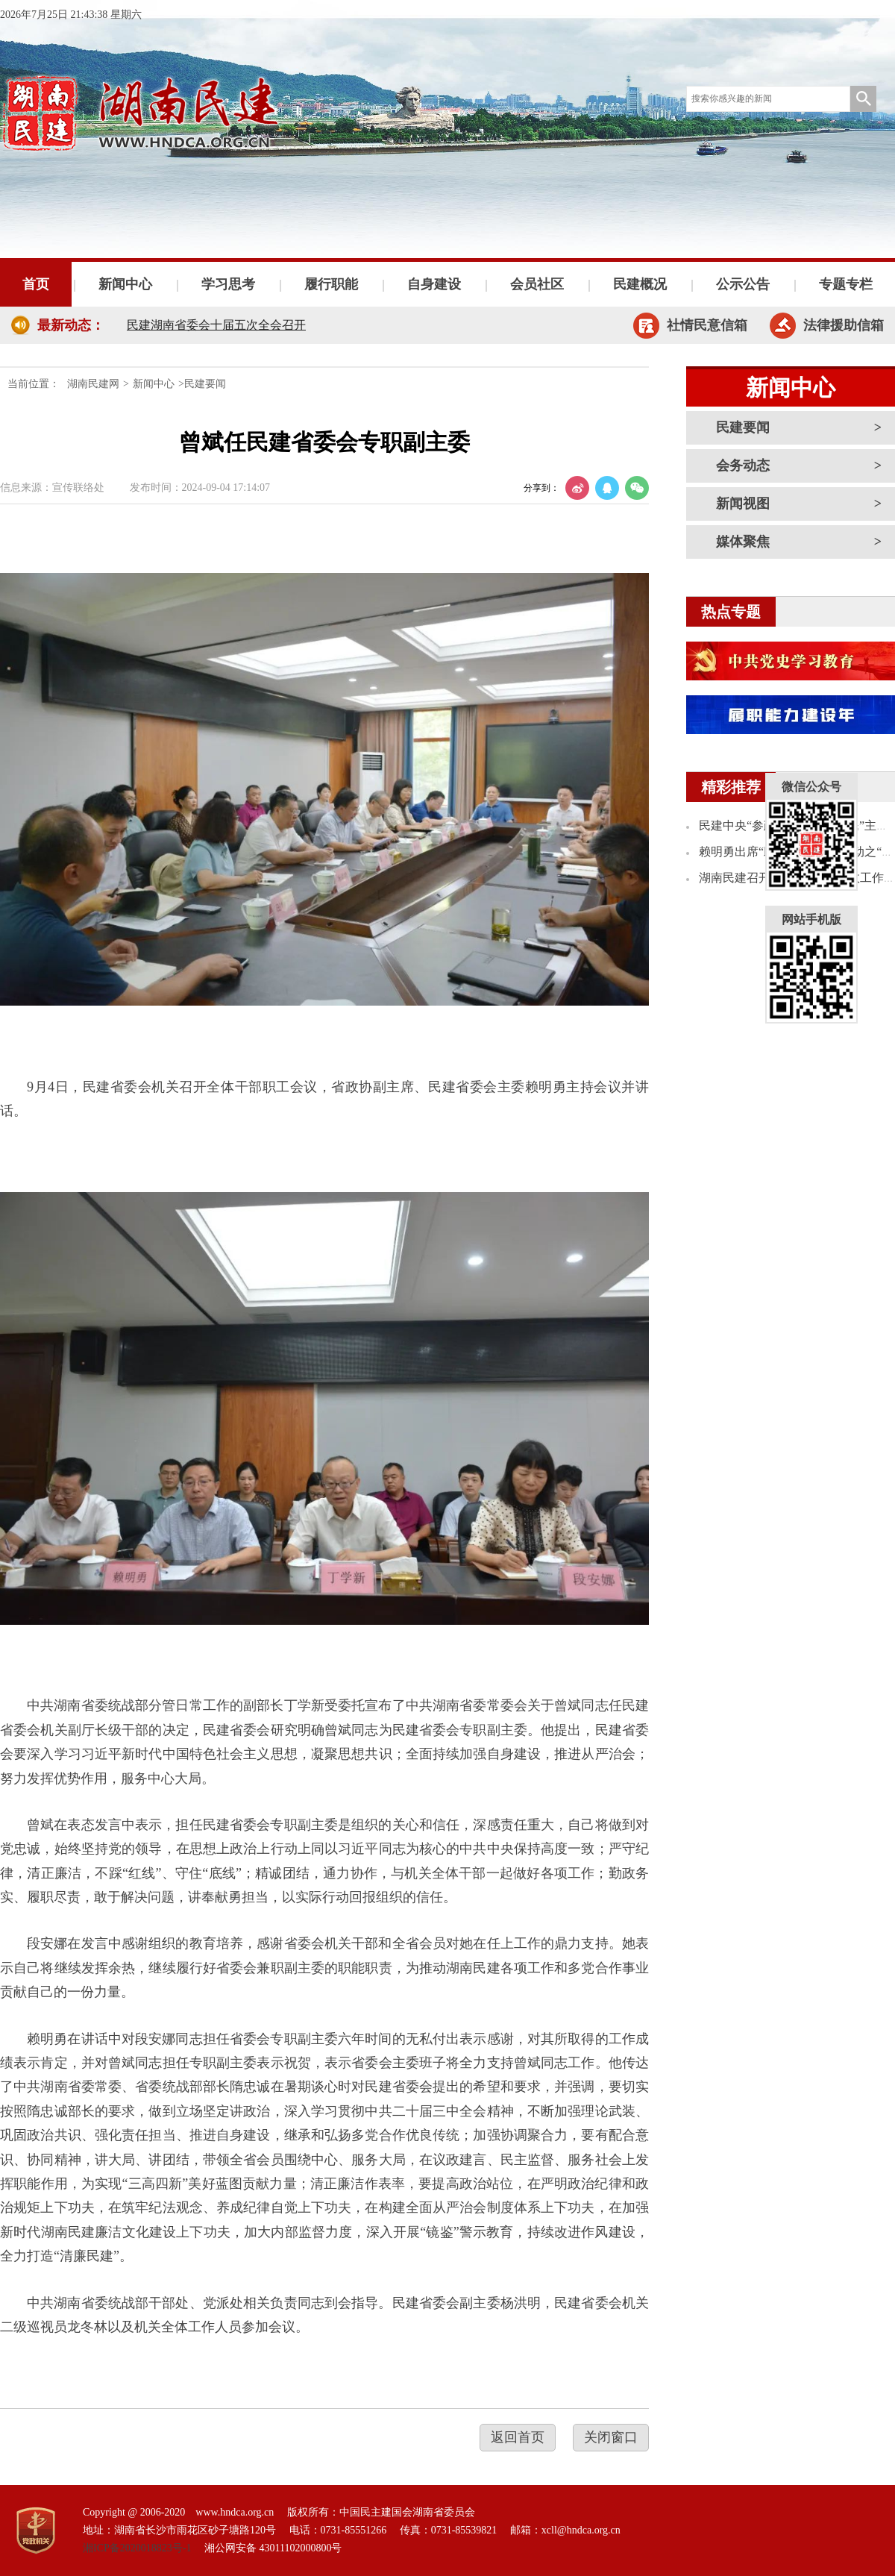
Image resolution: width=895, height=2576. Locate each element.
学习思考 (228, 284)
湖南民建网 (93, 383)
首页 (35, 284)
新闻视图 (743, 503)
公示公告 (743, 284)
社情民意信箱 (707, 325)
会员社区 (537, 284)
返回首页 (517, 2437)
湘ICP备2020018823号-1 (137, 2548)
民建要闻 (743, 427)
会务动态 (743, 465)
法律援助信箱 (843, 325)
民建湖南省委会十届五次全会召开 (216, 325)
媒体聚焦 (743, 541)
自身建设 (434, 284)
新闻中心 (125, 284)
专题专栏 (846, 284)
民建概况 (640, 284)
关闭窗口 (611, 2437)
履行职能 (331, 284)
